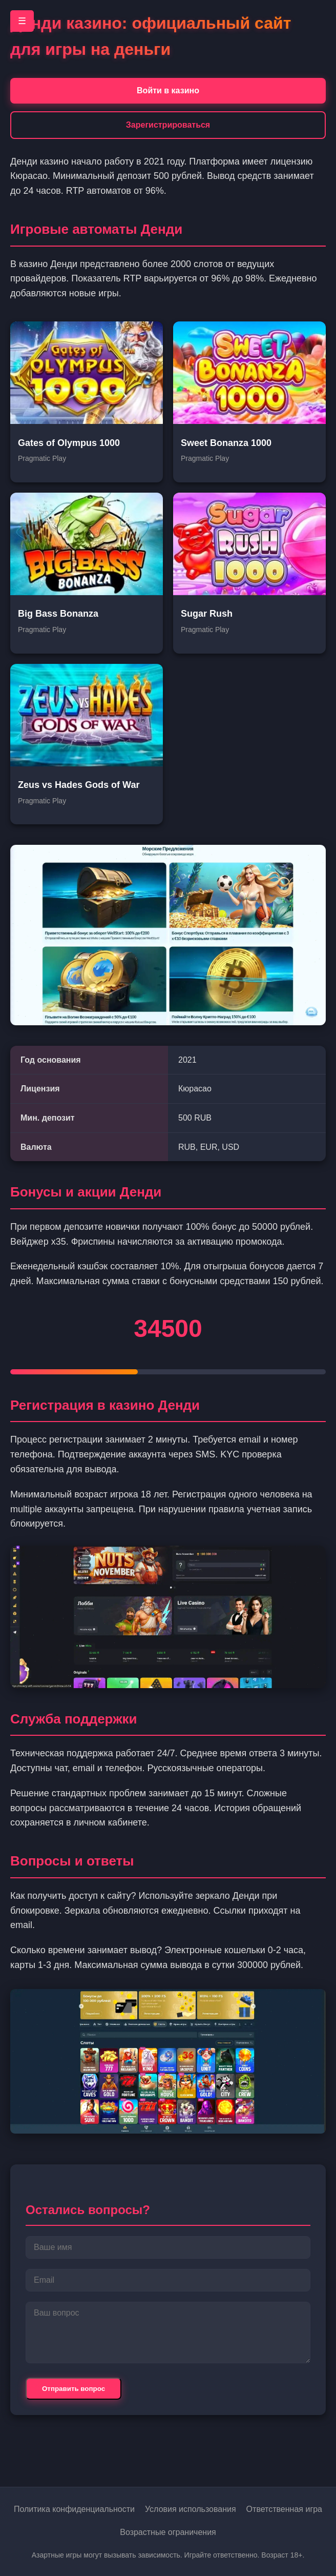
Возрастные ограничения (168, 2532)
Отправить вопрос (73, 2388)
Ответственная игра (284, 2509)
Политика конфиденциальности (74, 2509)
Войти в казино (168, 90)
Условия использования (190, 2509)
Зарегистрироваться (168, 124)
